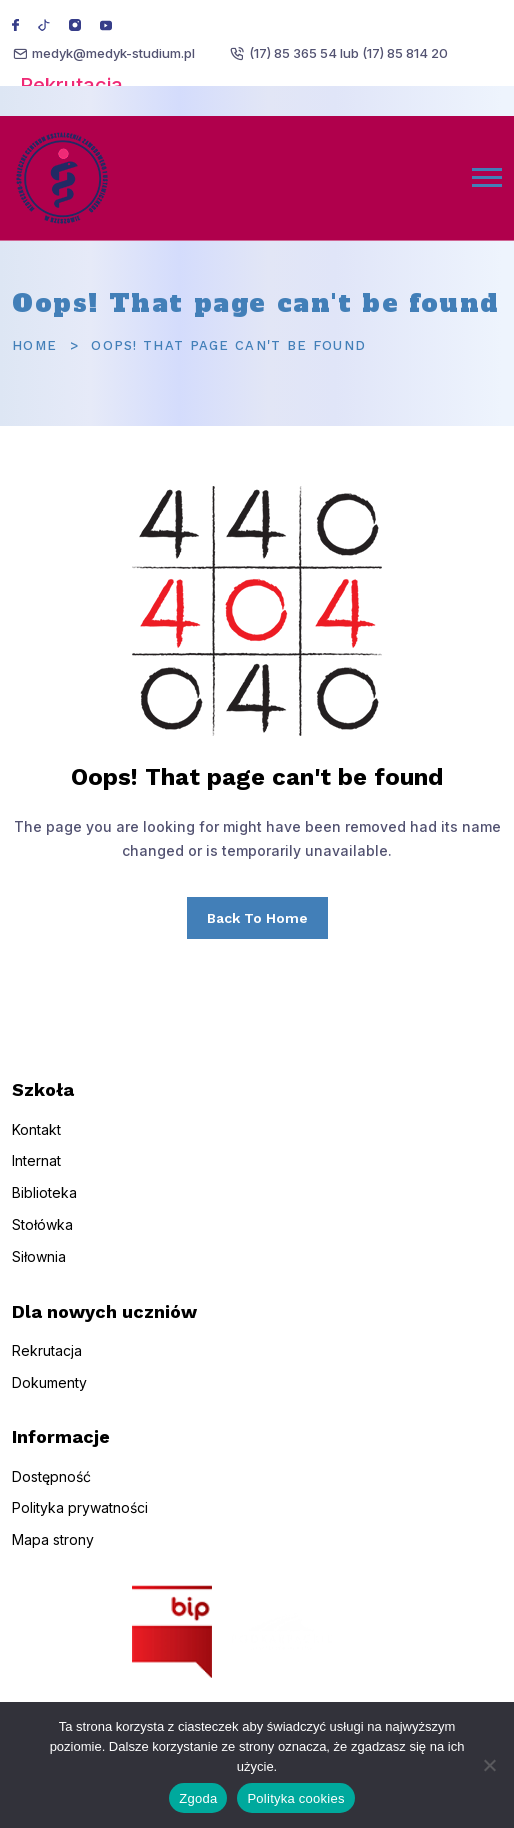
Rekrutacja (71, 85)
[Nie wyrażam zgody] (489, 1765)
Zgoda (198, 1798)
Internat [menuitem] (36, 1172)
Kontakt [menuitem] (36, 1140)
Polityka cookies (295, 1798)
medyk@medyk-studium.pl (113, 53)
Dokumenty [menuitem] (49, 1393)
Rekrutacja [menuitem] (47, 1361)
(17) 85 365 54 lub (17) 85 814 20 (348, 53)
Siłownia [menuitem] (39, 1267)
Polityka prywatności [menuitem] (80, 1519)
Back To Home (257, 918)
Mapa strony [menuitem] (53, 1551)
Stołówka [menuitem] (42, 1236)
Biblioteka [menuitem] (44, 1204)
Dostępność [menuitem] (51, 1487)
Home (34, 345)
